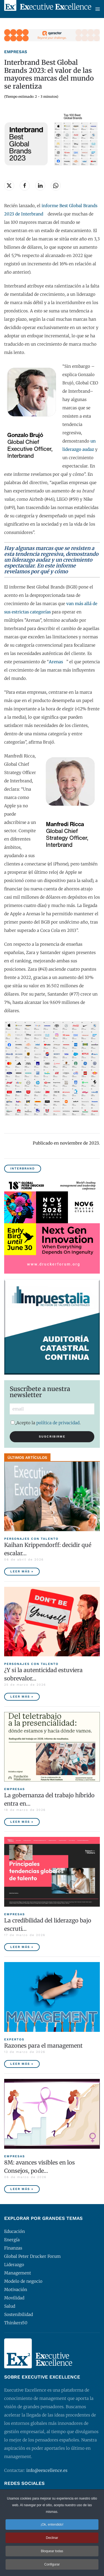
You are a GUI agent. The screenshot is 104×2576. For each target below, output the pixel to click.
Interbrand (22, 1168)
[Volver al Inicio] (47, 9)
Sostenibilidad (18, 2314)
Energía (12, 2239)
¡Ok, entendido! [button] (51, 2524)
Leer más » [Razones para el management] (22, 2064)
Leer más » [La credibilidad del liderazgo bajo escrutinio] (22, 1947)
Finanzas (13, 2248)
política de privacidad (58, 1422)
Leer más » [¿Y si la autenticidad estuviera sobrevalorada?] (22, 1696)
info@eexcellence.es (46, 2470)
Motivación (15, 2289)
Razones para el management (43, 2045)
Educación (14, 2231)
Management (17, 2273)
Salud (9, 2306)
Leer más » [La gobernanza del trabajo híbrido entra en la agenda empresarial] (22, 1822)
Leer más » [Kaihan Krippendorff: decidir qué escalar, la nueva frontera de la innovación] (22, 1571)
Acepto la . (46, 1422)
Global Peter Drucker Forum (32, 2256)
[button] (97, 9)
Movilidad (14, 2297)
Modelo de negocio (23, 2281)
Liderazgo (14, 2264)
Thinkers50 (15, 2322)
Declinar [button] (52, 2538)
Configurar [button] (52, 2564)
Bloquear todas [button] (52, 2551)
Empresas (15, 51)
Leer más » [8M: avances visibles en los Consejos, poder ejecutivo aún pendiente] (22, 2189)
